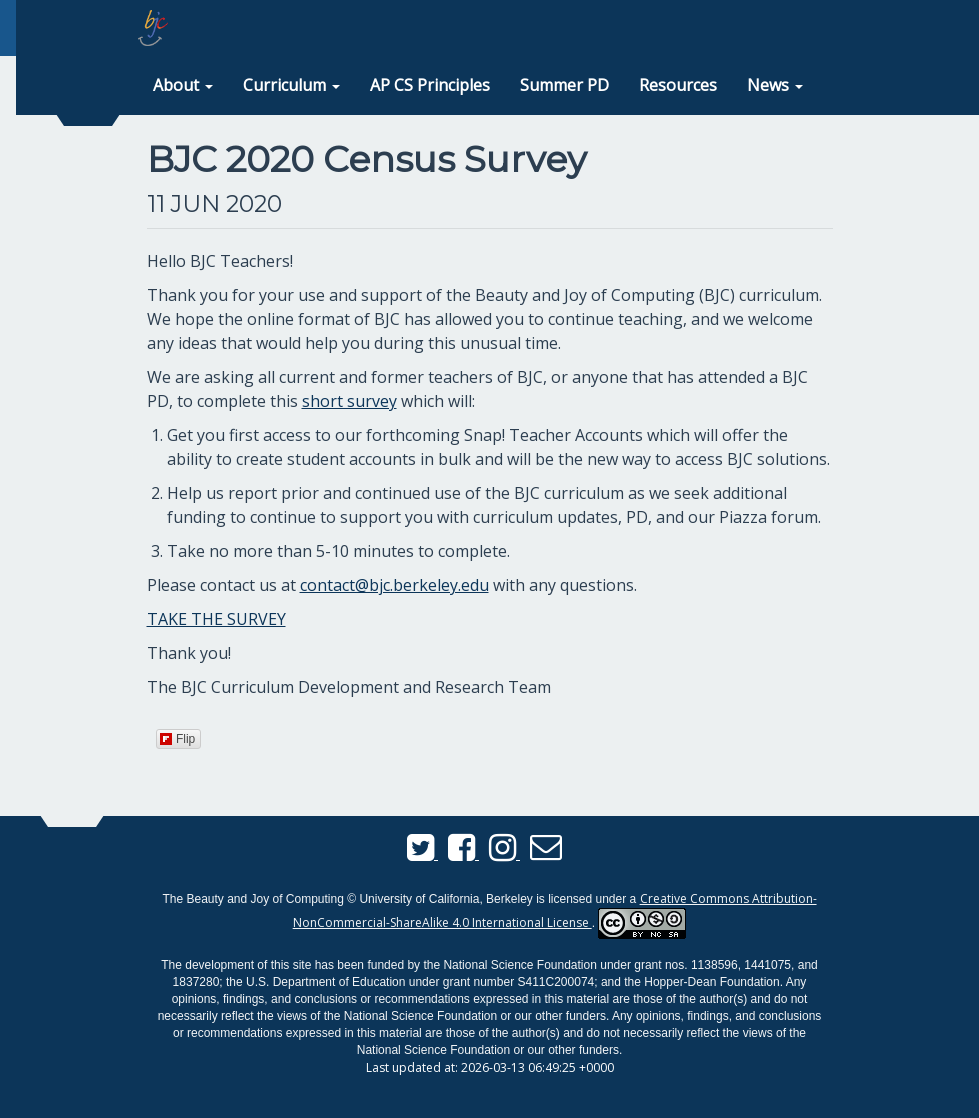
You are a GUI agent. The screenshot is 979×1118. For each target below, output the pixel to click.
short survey (349, 401)
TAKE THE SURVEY (216, 619)
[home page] (153, 28)
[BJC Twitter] (422, 853)
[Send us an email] (546, 853)
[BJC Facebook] (463, 853)
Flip (177, 739)
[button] (183, 85)
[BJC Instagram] (504, 853)
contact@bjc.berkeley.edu (394, 585)
